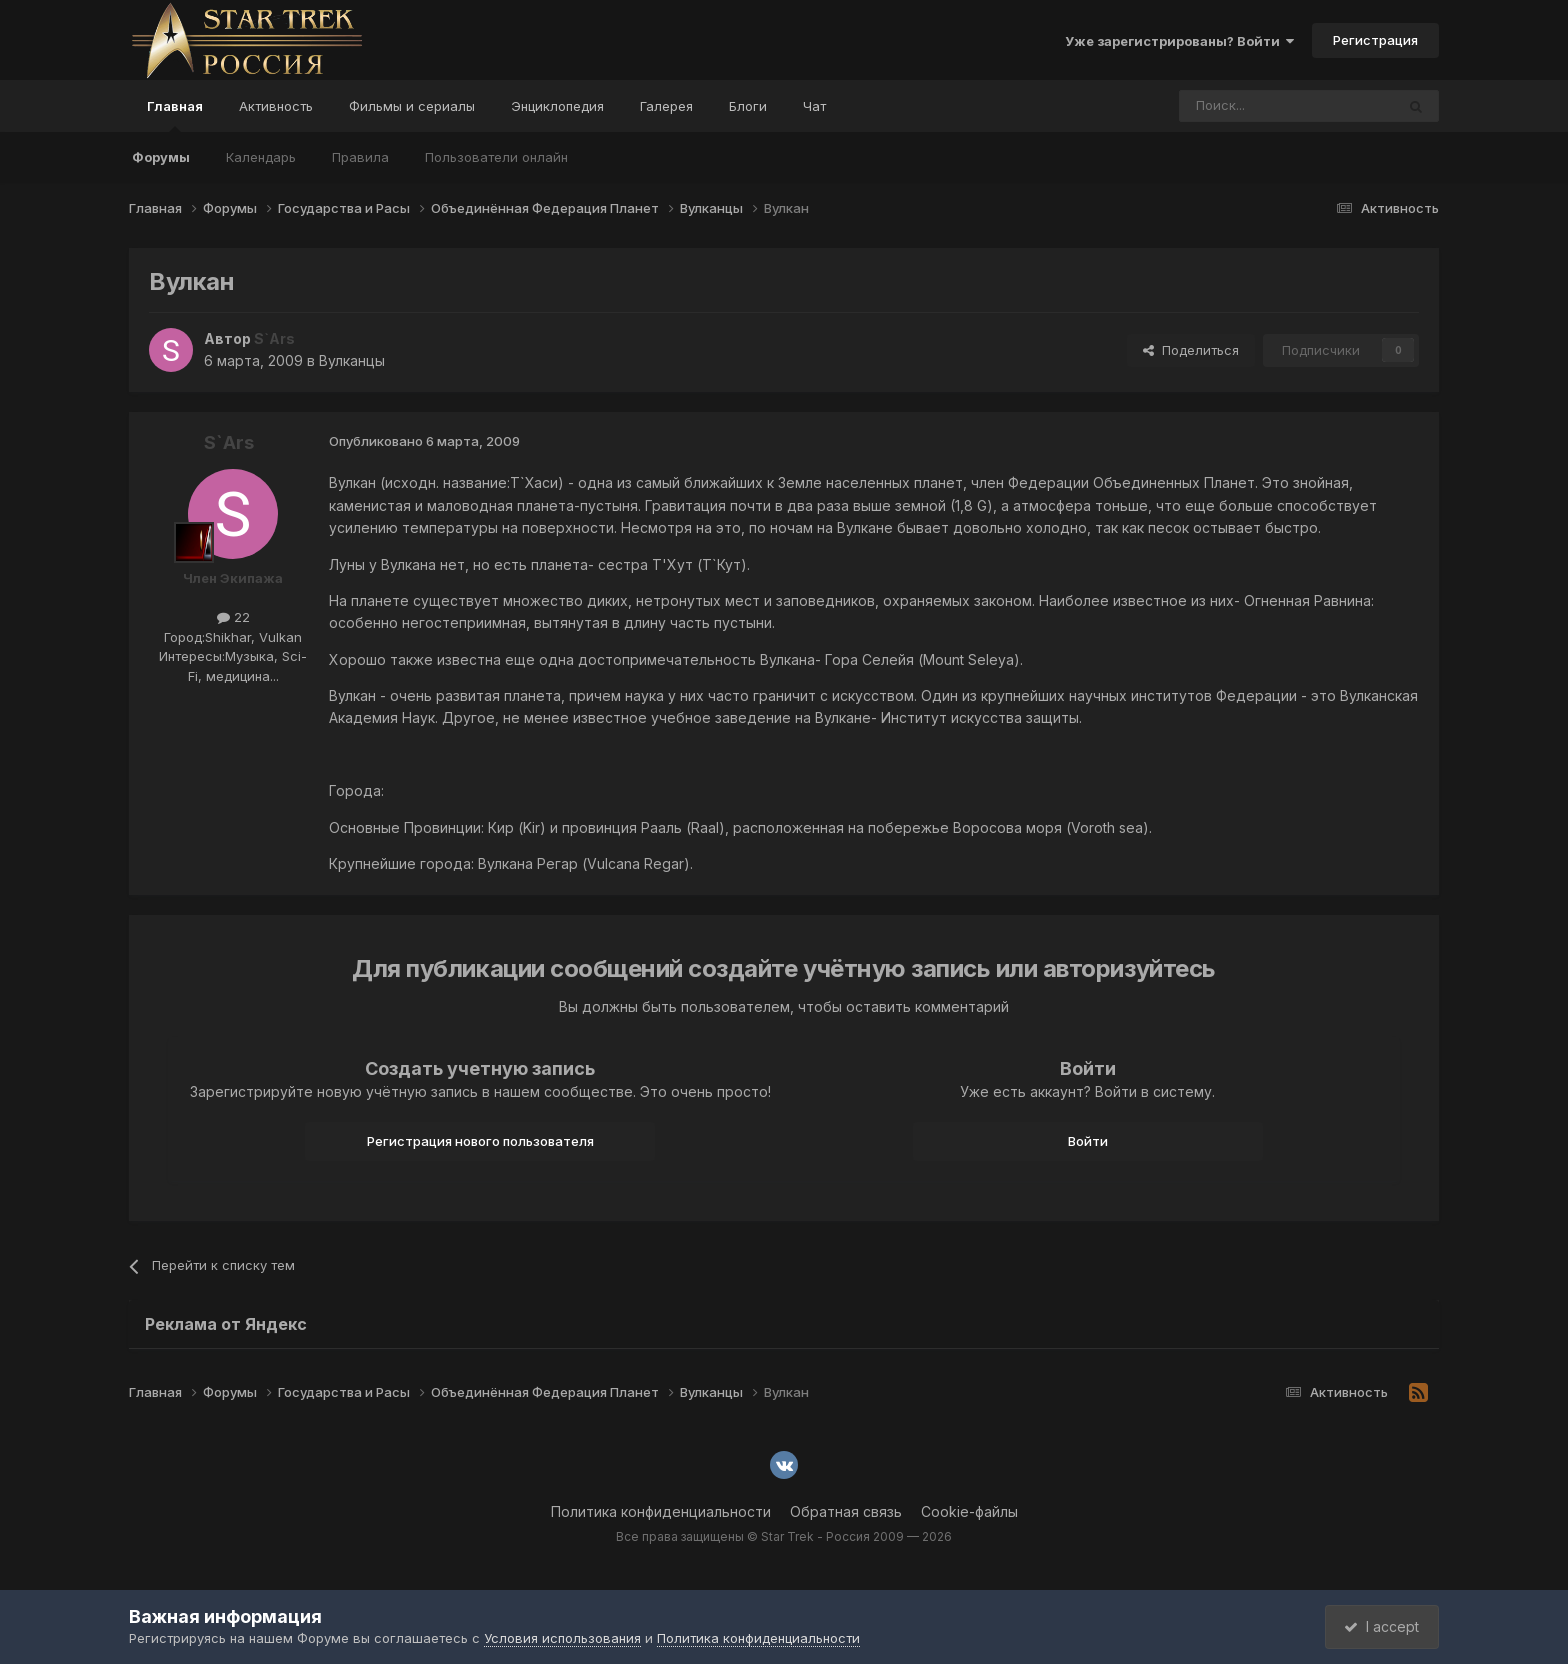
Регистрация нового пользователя (480, 1141)
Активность (276, 106)
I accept (1380, 1626)
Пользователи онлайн (496, 157)
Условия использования (562, 1638)
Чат (814, 106)
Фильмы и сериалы (412, 106)
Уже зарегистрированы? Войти (1179, 41)
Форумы (161, 157)
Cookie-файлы (969, 1511)
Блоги (748, 106)
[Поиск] (1241, 106)
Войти (1088, 1141)
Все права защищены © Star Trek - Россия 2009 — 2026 (784, 1536)
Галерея (666, 106)
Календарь (261, 157)
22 (233, 617)
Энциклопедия (557, 106)
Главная (175, 115)
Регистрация (1375, 40)
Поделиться (1191, 350)
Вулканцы (352, 360)
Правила (360, 157)
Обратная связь (846, 1511)
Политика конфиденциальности (661, 1511)
